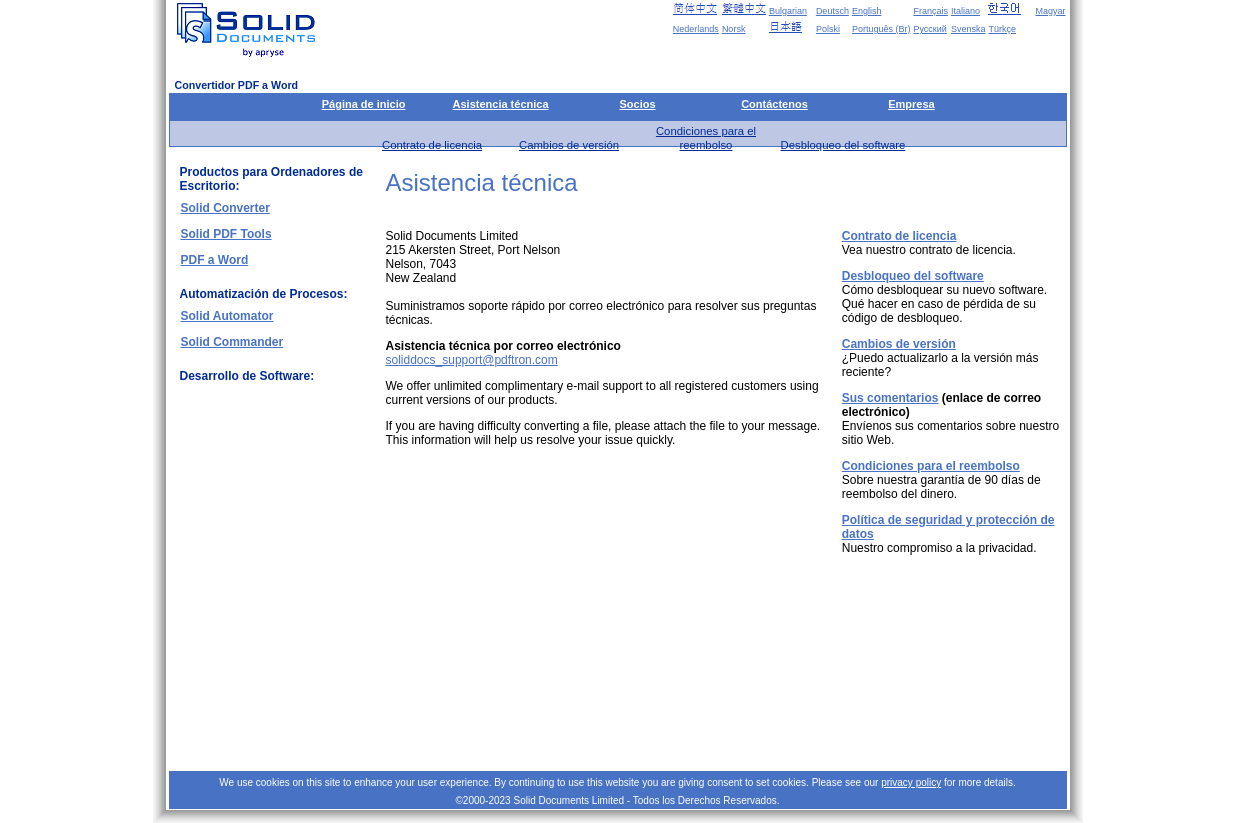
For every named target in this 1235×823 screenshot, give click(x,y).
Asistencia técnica (501, 104)
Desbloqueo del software (843, 145)
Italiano (965, 11)
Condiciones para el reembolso (931, 466)
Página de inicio (364, 104)
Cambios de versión (569, 145)
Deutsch (832, 11)
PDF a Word (215, 260)
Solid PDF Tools (226, 234)
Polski (828, 29)
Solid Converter (225, 208)
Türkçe (1002, 29)
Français (930, 11)
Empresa (911, 104)
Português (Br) (881, 29)
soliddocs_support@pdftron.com (472, 360)
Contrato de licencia (432, 145)
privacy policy (911, 782)
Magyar (1050, 11)
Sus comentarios (890, 398)
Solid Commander (232, 342)
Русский (929, 29)
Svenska (968, 29)
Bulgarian (788, 11)
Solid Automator (227, 316)
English (867, 11)
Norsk (734, 29)
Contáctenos (774, 104)
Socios (637, 104)
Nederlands (696, 29)
